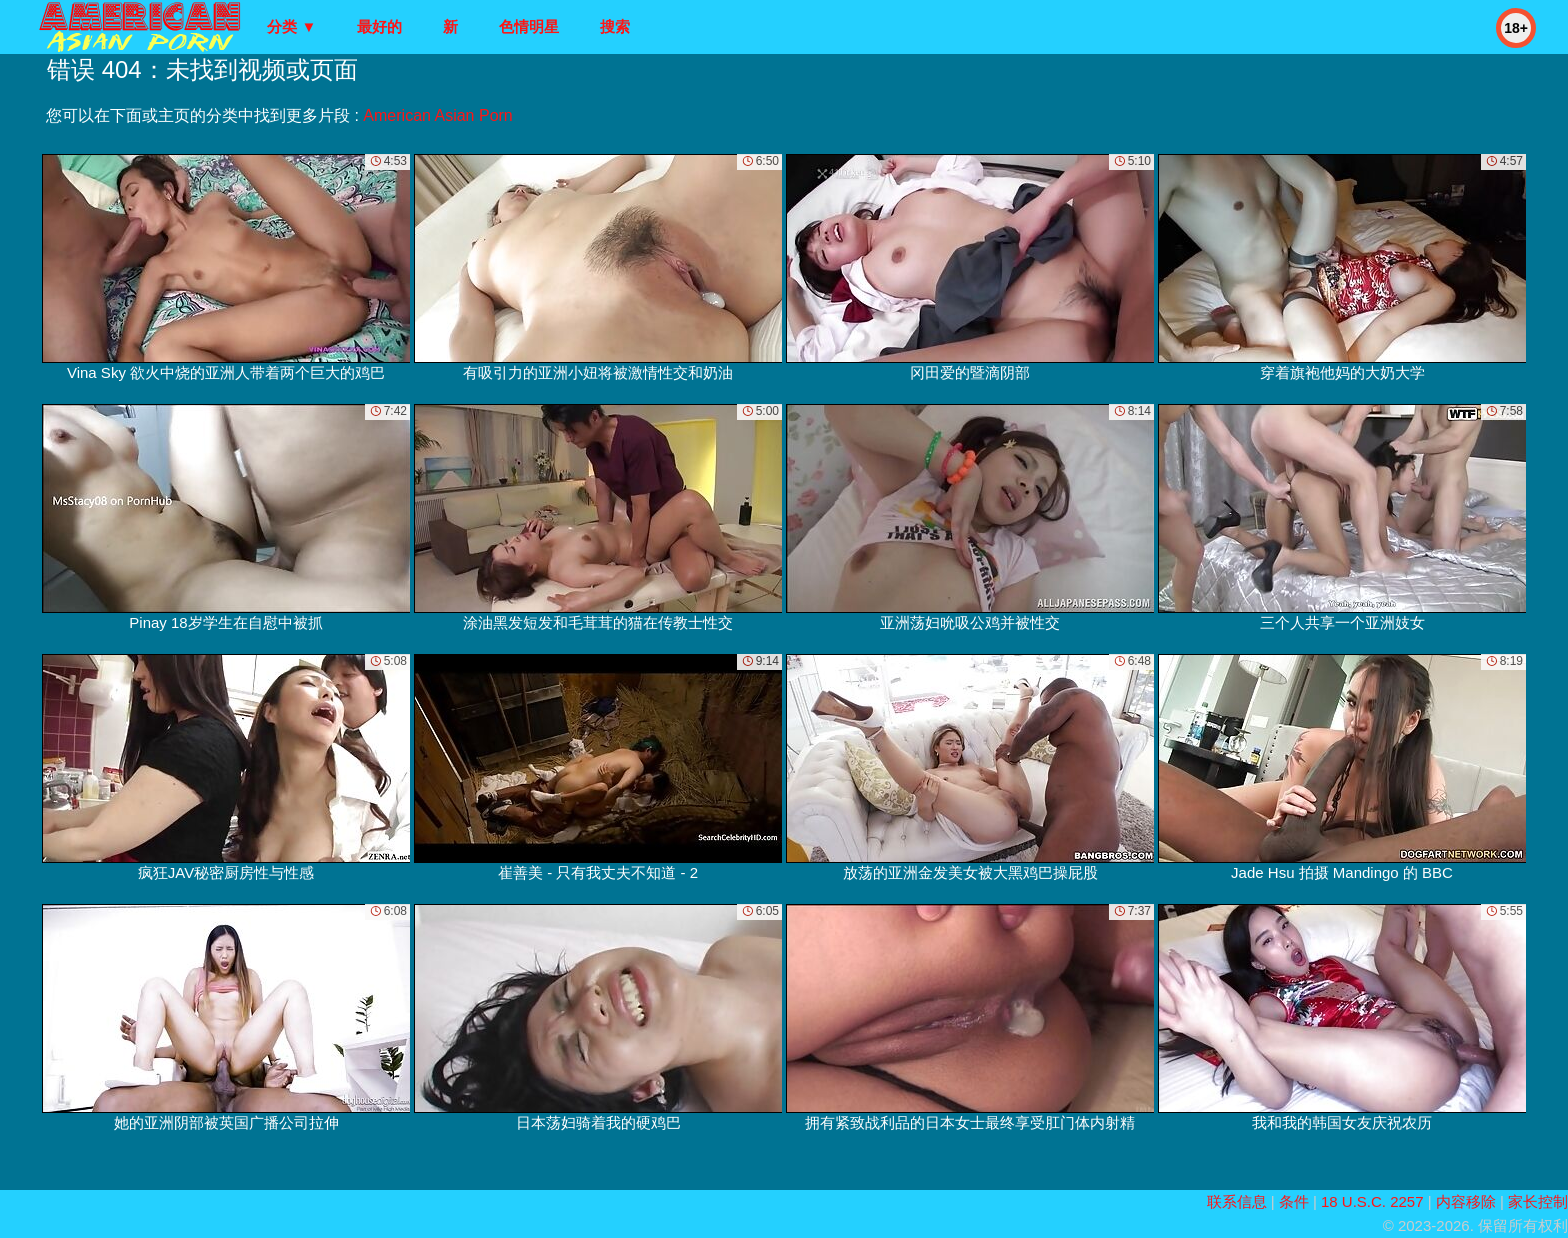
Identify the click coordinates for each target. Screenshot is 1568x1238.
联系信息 (1237, 1201)
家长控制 (1538, 1201)
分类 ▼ (291, 26)
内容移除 (1466, 1201)
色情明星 (529, 26)
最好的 (379, 26)
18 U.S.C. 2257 (1372, 1201)
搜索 (615, 26)
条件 (1294, 1201)
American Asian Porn (437, 115)
